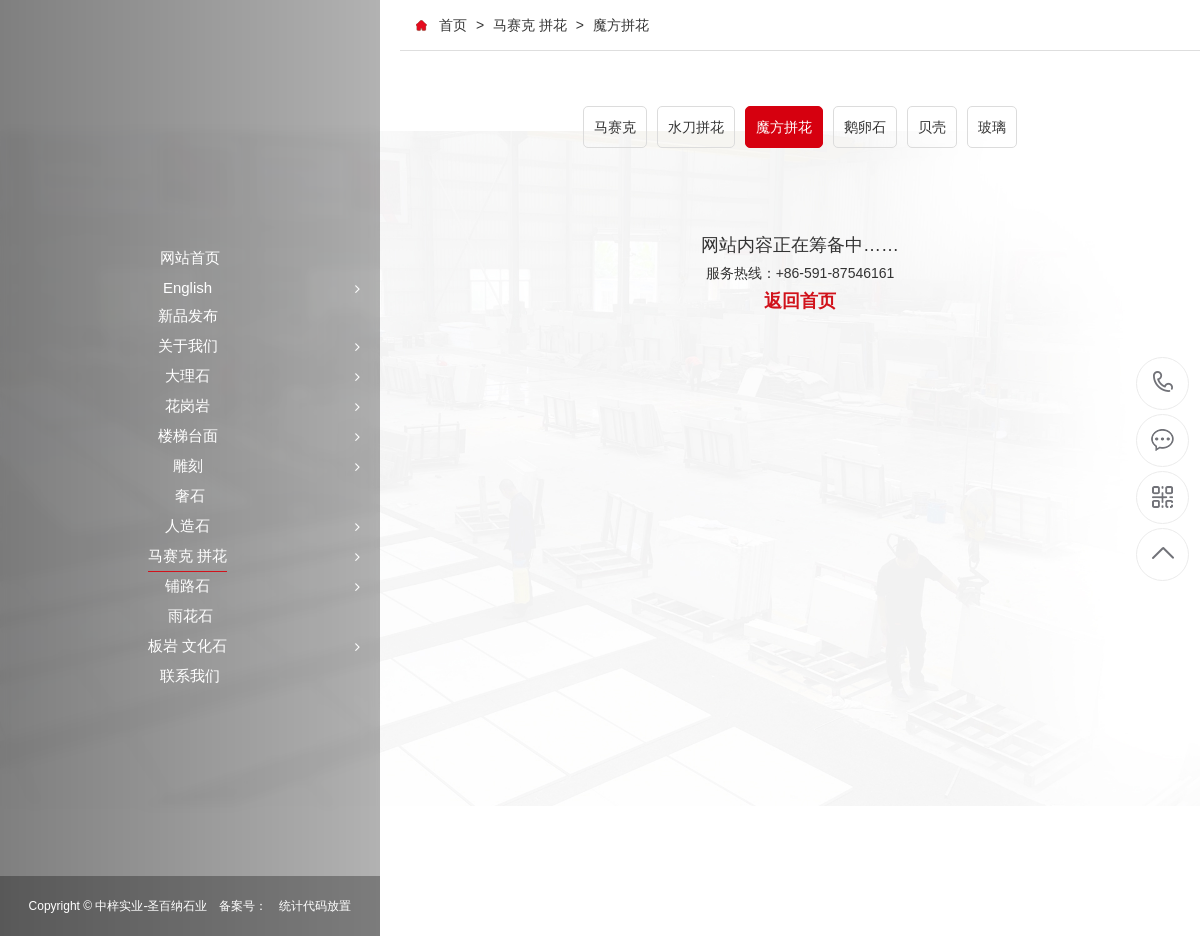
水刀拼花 (696, 127)
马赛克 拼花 (530, 25)
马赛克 (615, 127)
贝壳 (932, 127)
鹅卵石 (865, 127)
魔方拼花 (621, 25)
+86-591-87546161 (1163, 383)
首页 (453, 25)
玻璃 (992, 127)
